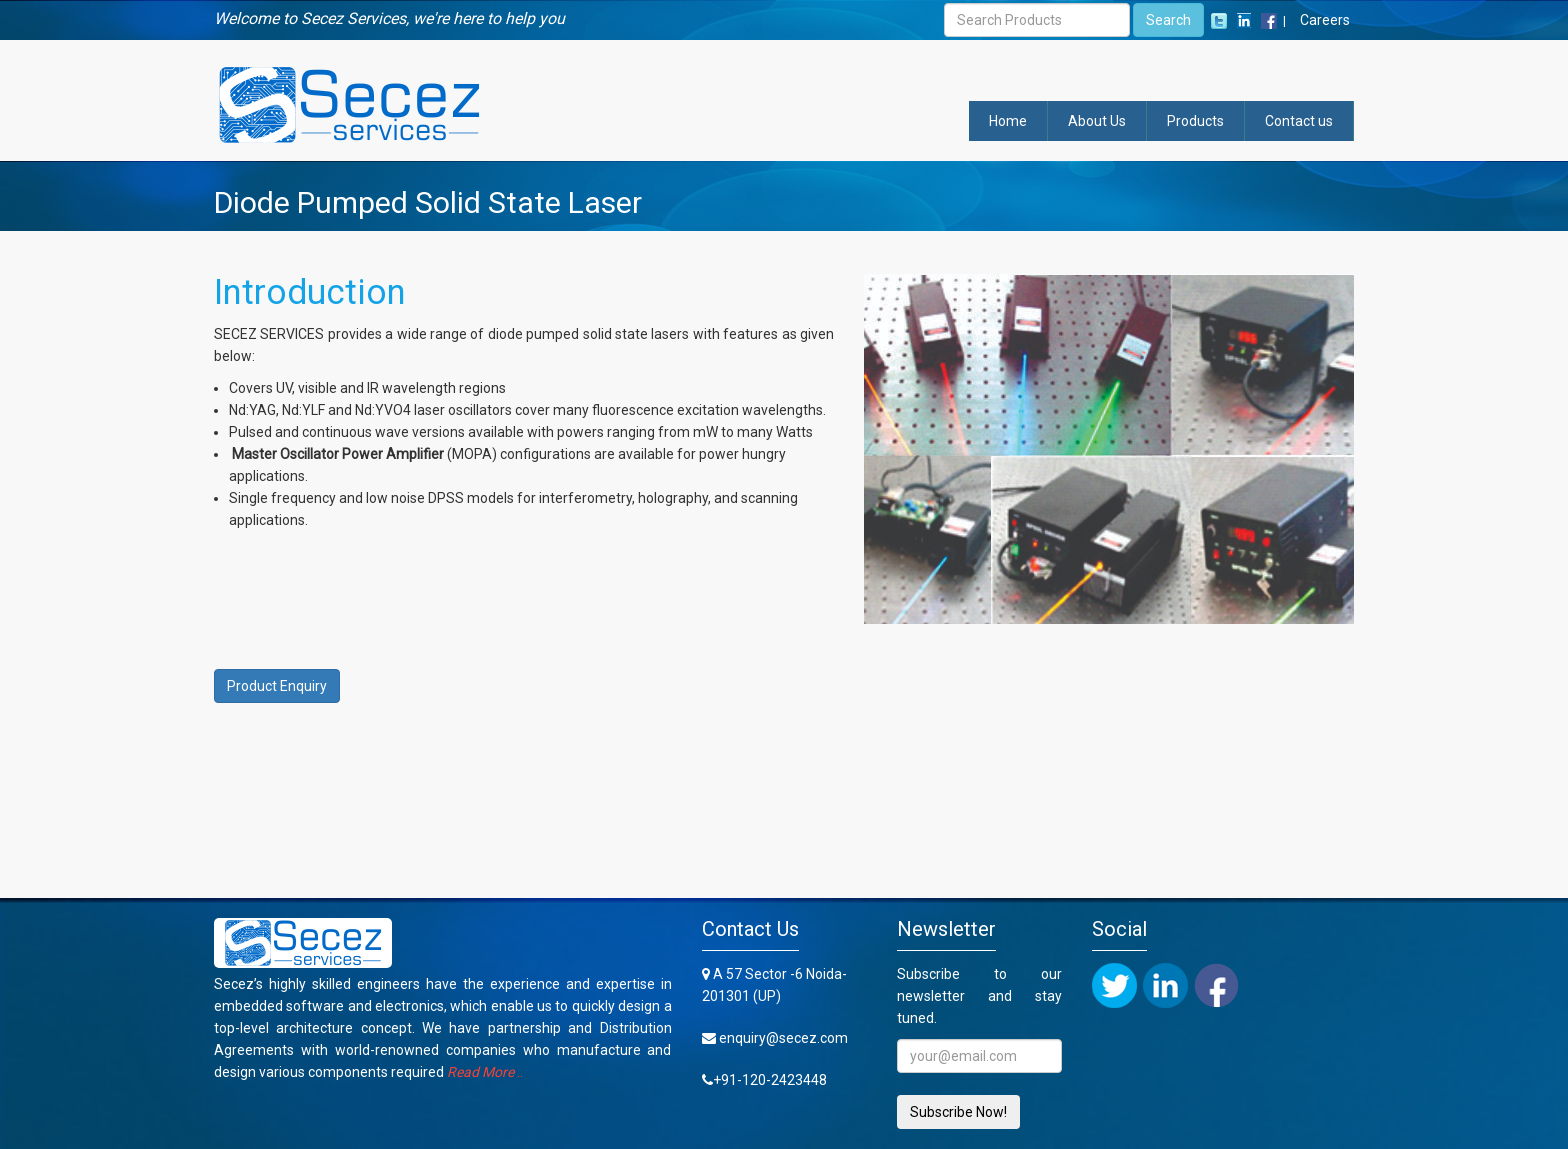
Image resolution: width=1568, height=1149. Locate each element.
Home (1008, 121)
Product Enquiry (277, 686)
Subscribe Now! (958, 1112)
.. (485, 1072)
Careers (1325, 20)
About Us (1097, 121)
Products (1195, 121)
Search (1168, 20)
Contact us (1299, 121)
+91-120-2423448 (770, 1080)
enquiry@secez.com (783, 1038)
